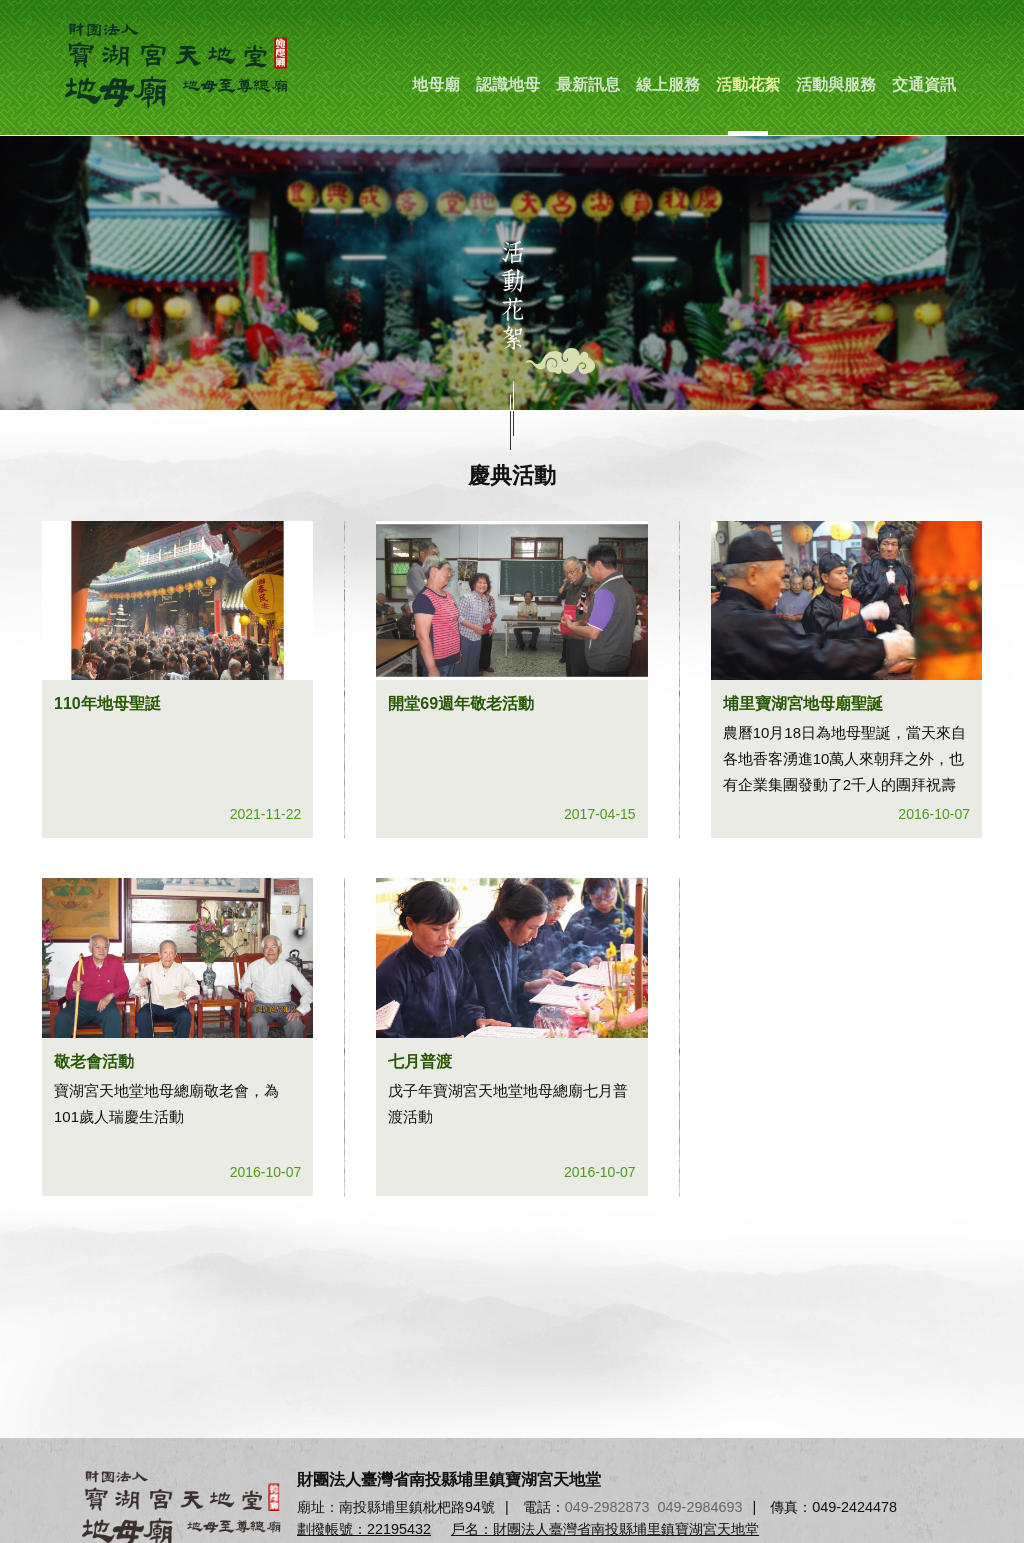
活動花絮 (748, 84)
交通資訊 (924, 84)
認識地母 (508, 84)
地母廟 (436, 84)
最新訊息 (588, 84)
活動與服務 (836, 84)
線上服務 (668, 84)
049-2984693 (700, 1507)
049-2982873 (607, 1507)
